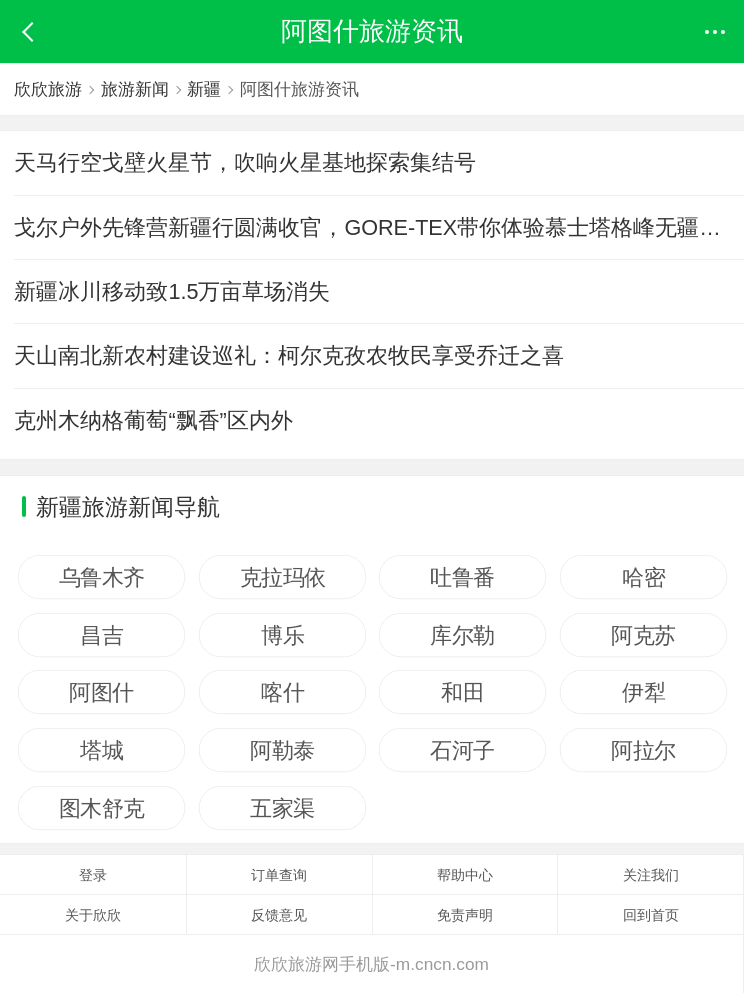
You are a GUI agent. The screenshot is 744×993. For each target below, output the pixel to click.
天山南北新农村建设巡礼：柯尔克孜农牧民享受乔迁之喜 (289, 355)
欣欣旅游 (48, 89)
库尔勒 (463, 635)
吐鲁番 (463, 577)
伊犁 (643, 692)
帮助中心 (465, 875)
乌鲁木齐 (102, 577)
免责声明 (465, 915)
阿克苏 (643, 635)
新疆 (208, 89)
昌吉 (101, 635)
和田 (462, 692)
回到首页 (651, 915)
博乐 (282, 635)
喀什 (282, 692)
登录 (93, 875)
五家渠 (282, 808)
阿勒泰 (282, 750)
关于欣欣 (93, 915)
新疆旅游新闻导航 (128, 507)
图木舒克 (102, 808)
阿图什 (101, 692)
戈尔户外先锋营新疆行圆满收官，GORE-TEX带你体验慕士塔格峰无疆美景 (378, 227)
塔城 (101, 750)
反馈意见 (279, 915)
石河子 (463, 750)
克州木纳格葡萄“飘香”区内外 (153, 420)
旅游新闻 (137, 89)
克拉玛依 (282, 577)
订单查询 (279, 875)
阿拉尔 (643, 750)
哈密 (643, 577)
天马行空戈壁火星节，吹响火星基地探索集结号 (245, 162)
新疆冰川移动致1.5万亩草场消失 (172, 291)
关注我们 (651, 875)
